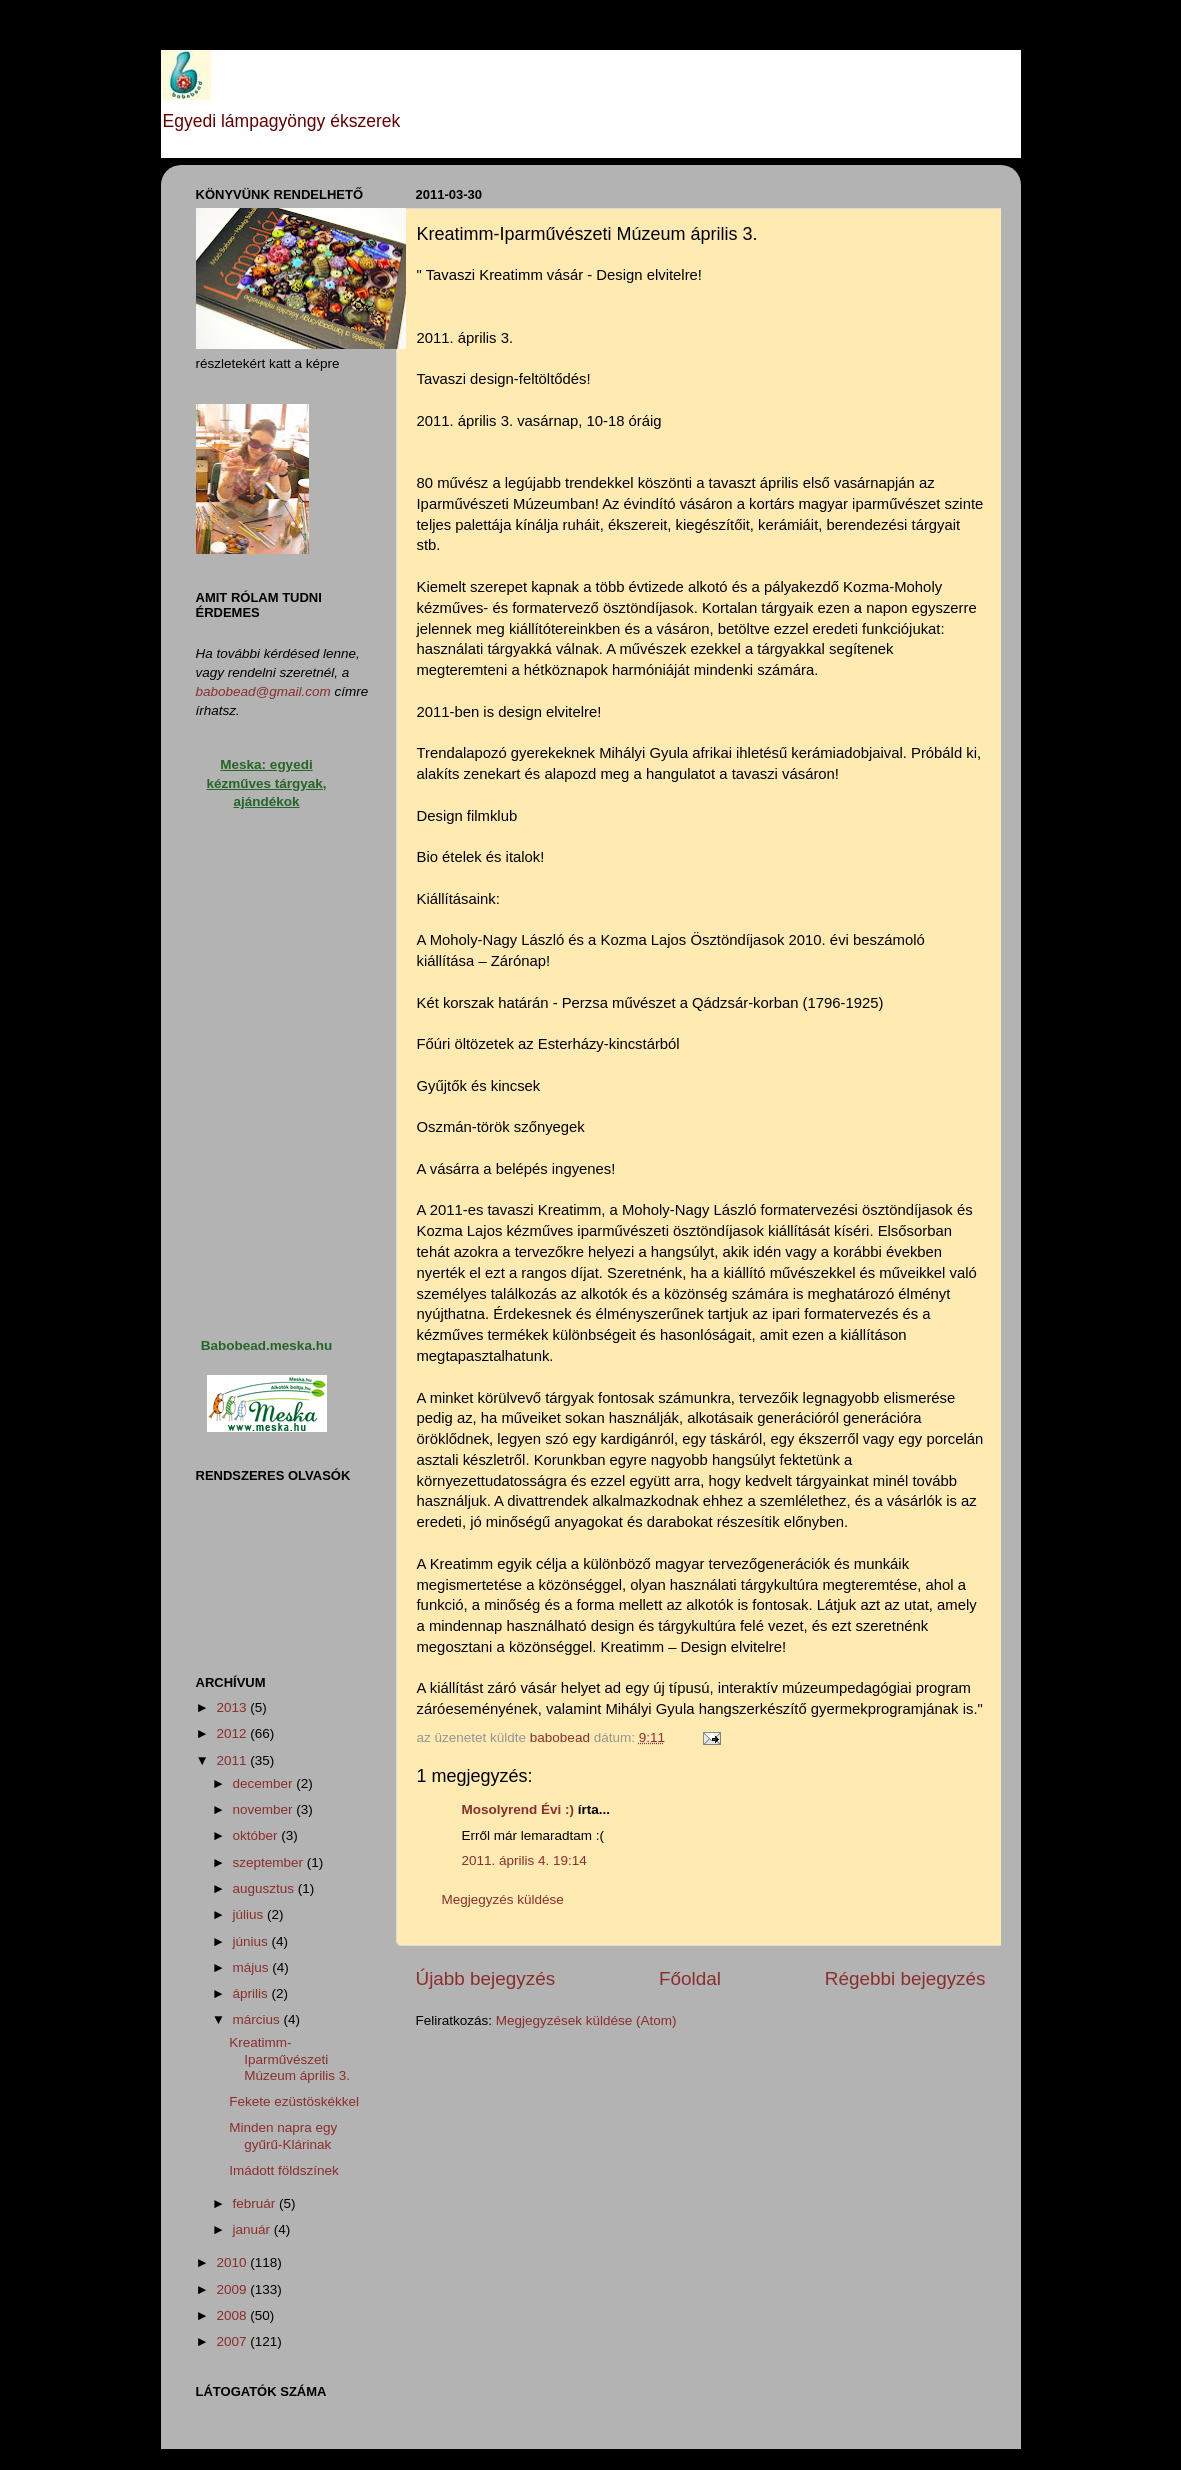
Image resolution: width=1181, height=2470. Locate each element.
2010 (233, 2262)
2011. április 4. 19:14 (524, 1860)
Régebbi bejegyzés (905, 1978)
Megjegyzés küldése (503, 1899)
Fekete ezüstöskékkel (294, 2101)
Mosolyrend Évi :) (518, 1809)
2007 (233, 2341)
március (258, 2019)
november (265, 1809)
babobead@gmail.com (263, 691)
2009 (233, 2289)
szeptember (270, 1862)
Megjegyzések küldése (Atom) (586, 2020)
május (253, 1967)
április (252, 1993)
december (265, 1783)
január (253, 2229)
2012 (233, 1733)
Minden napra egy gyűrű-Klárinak (283, 2135)
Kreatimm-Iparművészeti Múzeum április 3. (289, 2058)
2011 (233, 1760)
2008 (233, 2315)
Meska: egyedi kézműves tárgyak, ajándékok (266, 783)
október (257, 1835)
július (250, 1914)
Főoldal (690, 1978)
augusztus (265, 1888)
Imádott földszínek (284, 2170)
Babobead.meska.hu (266, 1345)
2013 (233, 1707)
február (256, 2203)
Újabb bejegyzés (486, 1978)
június (252, 1941)
